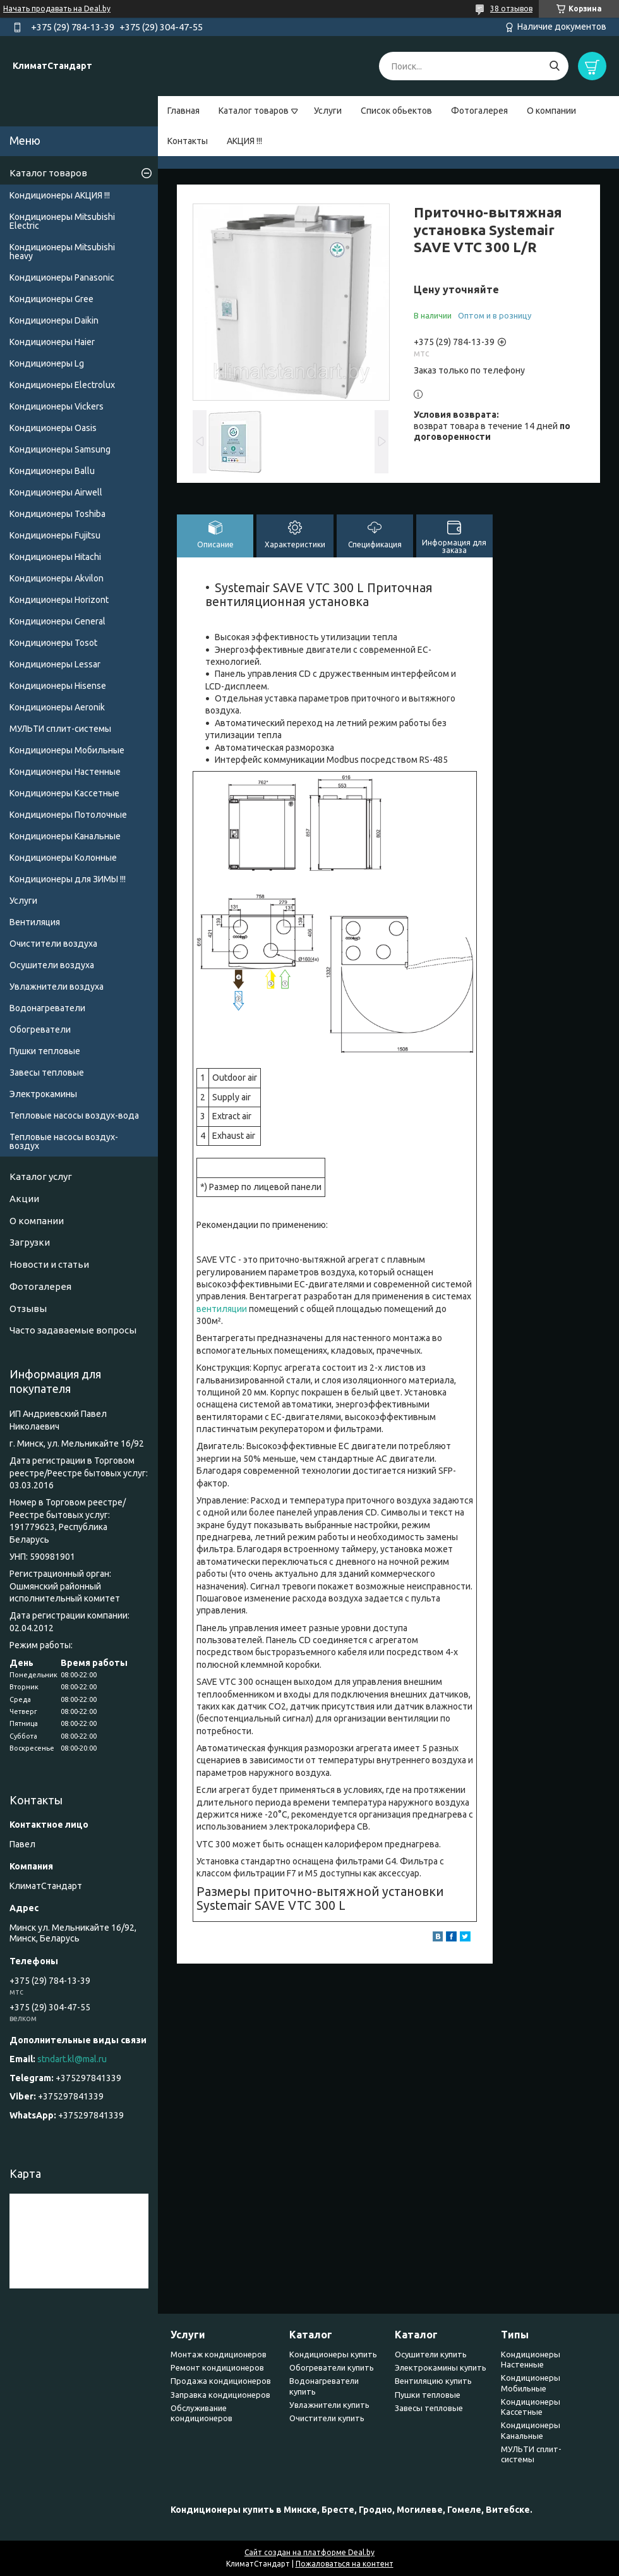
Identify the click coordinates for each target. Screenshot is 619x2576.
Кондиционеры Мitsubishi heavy (62, 251)
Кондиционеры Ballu (52, 471)
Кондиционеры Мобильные (66, 750)
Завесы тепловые (46, 1072)
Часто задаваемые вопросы (72, 1330)
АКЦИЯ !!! (244, 141)
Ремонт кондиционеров (217, 2367)
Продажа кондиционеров (221, 2380)
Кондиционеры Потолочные (68, 815)
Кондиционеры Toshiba (57, 514)
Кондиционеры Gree (51, 299)
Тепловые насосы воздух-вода (74, 1115)
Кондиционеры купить (333, 2354)
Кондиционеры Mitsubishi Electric (62, 221)
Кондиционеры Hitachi (55, 557)
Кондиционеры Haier (52, 342)
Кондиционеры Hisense (57, 686)
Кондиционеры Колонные (63, 858)
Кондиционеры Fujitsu (54, 535)
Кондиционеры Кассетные (64, 793)
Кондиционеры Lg (46, 363)
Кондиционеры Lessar (54, 664)
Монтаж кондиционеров (219, 2354)
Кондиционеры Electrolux (62, 385)
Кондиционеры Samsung (60, 449)
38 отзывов (511, 8)
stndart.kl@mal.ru (72, 2059)
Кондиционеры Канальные (65, 836)
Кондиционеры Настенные (65, 772)
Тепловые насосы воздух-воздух (63, 1141)
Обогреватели (40, 1029)
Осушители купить (431, 2354)
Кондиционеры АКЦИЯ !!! (59, 195)
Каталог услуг (40, 1176)
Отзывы (28, 1308)
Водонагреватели (47, 1008)
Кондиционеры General (57, 621)
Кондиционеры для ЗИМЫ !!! (67, 879)
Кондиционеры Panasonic (61, 277)
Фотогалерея (479, 111)
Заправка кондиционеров (220, 2394)
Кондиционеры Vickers (56, 406)
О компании (551, 111)
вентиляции (221, 1309)
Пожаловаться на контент (345, 2564)
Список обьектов (396, 111)
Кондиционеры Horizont (59, 600)
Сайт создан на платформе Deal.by (309, 2552)
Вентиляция (34, 922)
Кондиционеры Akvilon (56, 578)
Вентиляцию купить (433, 2380)
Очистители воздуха (53, 944)
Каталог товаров (254, 111)
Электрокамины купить (440, 2367)
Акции (24, 1198)
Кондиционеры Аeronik (57, 707)
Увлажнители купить (329, 2404)
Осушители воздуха (51, 965)
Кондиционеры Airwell (55, 492)
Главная (183, 111)
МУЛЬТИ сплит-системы (60, 729)
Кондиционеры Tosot (53, 643)
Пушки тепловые (44, 1051)
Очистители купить (326, 2418)
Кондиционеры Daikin (54, 320)
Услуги (328, 111)
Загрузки (29, 1242)
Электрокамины (43, 1094)
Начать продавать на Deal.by (57, 8)
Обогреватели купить (331, 2367)
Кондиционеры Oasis (53, 428)
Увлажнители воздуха (56, 986)
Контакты (187, 141)
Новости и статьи (49, 1264)
